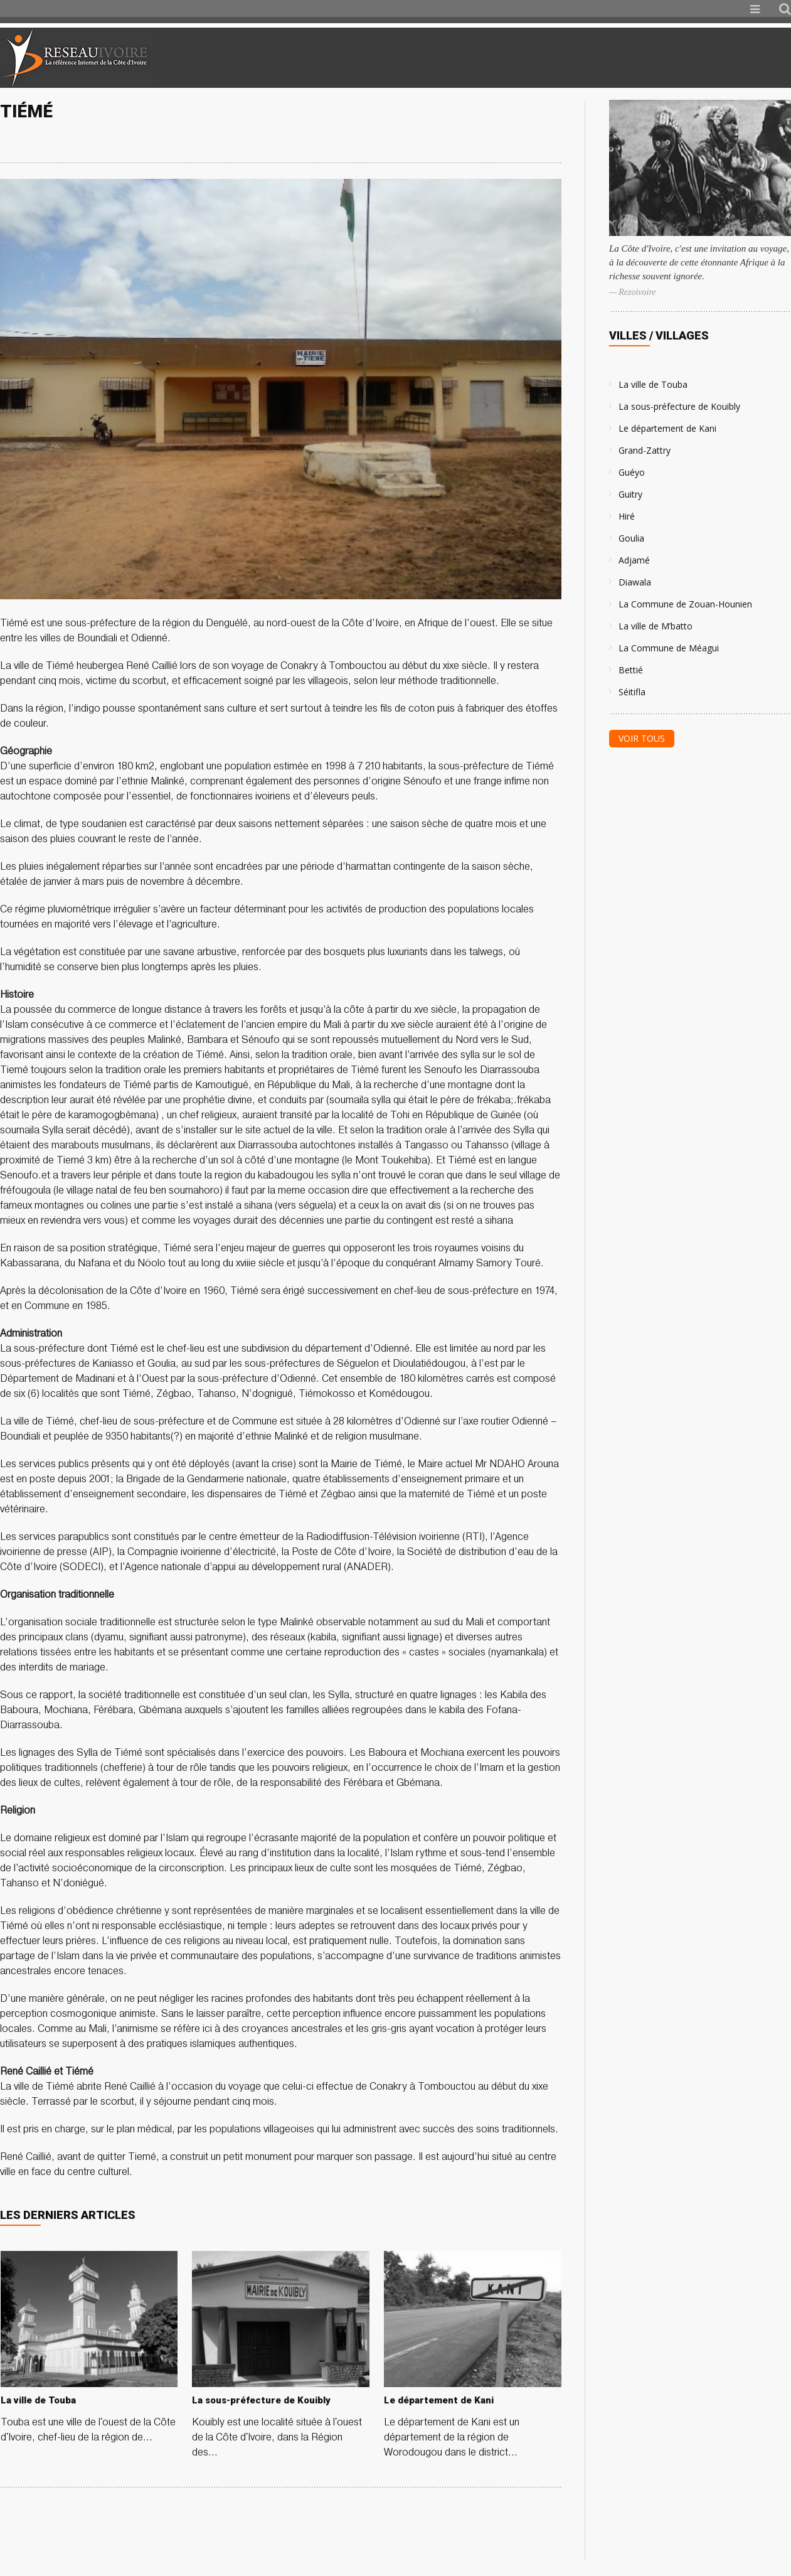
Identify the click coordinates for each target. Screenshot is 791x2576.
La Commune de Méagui (668, 648)
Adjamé (634, 560)
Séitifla (631, 692)
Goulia (631, 538)
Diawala (634, 582)
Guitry (630, 494)
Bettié (630, 670)
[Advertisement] (643, 58)
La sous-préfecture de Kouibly (679, 406)
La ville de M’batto (655, 626)
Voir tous (641, 738)
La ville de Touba (652, 384)
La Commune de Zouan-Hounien (685, 604)
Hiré (626, 516)
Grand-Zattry (644, 450)
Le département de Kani (667, 428)
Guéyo (631, 472)
